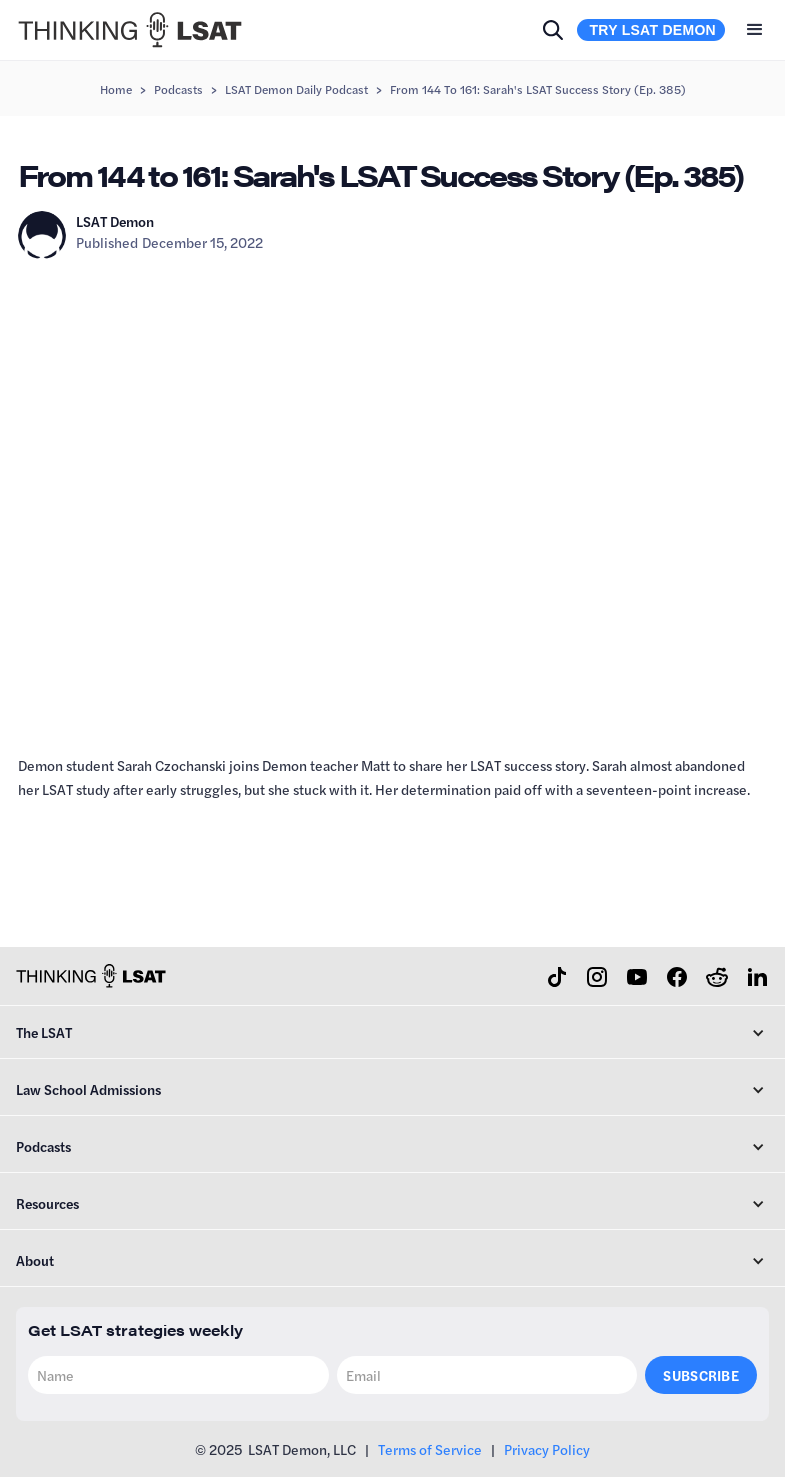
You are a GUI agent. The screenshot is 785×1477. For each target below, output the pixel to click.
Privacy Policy (547, 1449)
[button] (755, 30)
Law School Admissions (88, 1089)
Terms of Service (430, 1449)
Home (116, 89)
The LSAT (44, 1032)
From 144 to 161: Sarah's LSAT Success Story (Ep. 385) (538, 89)
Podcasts (178, 89)
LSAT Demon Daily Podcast (296, 89)
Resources (47, 1203)
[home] (130, 30)
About (35, 1260)
